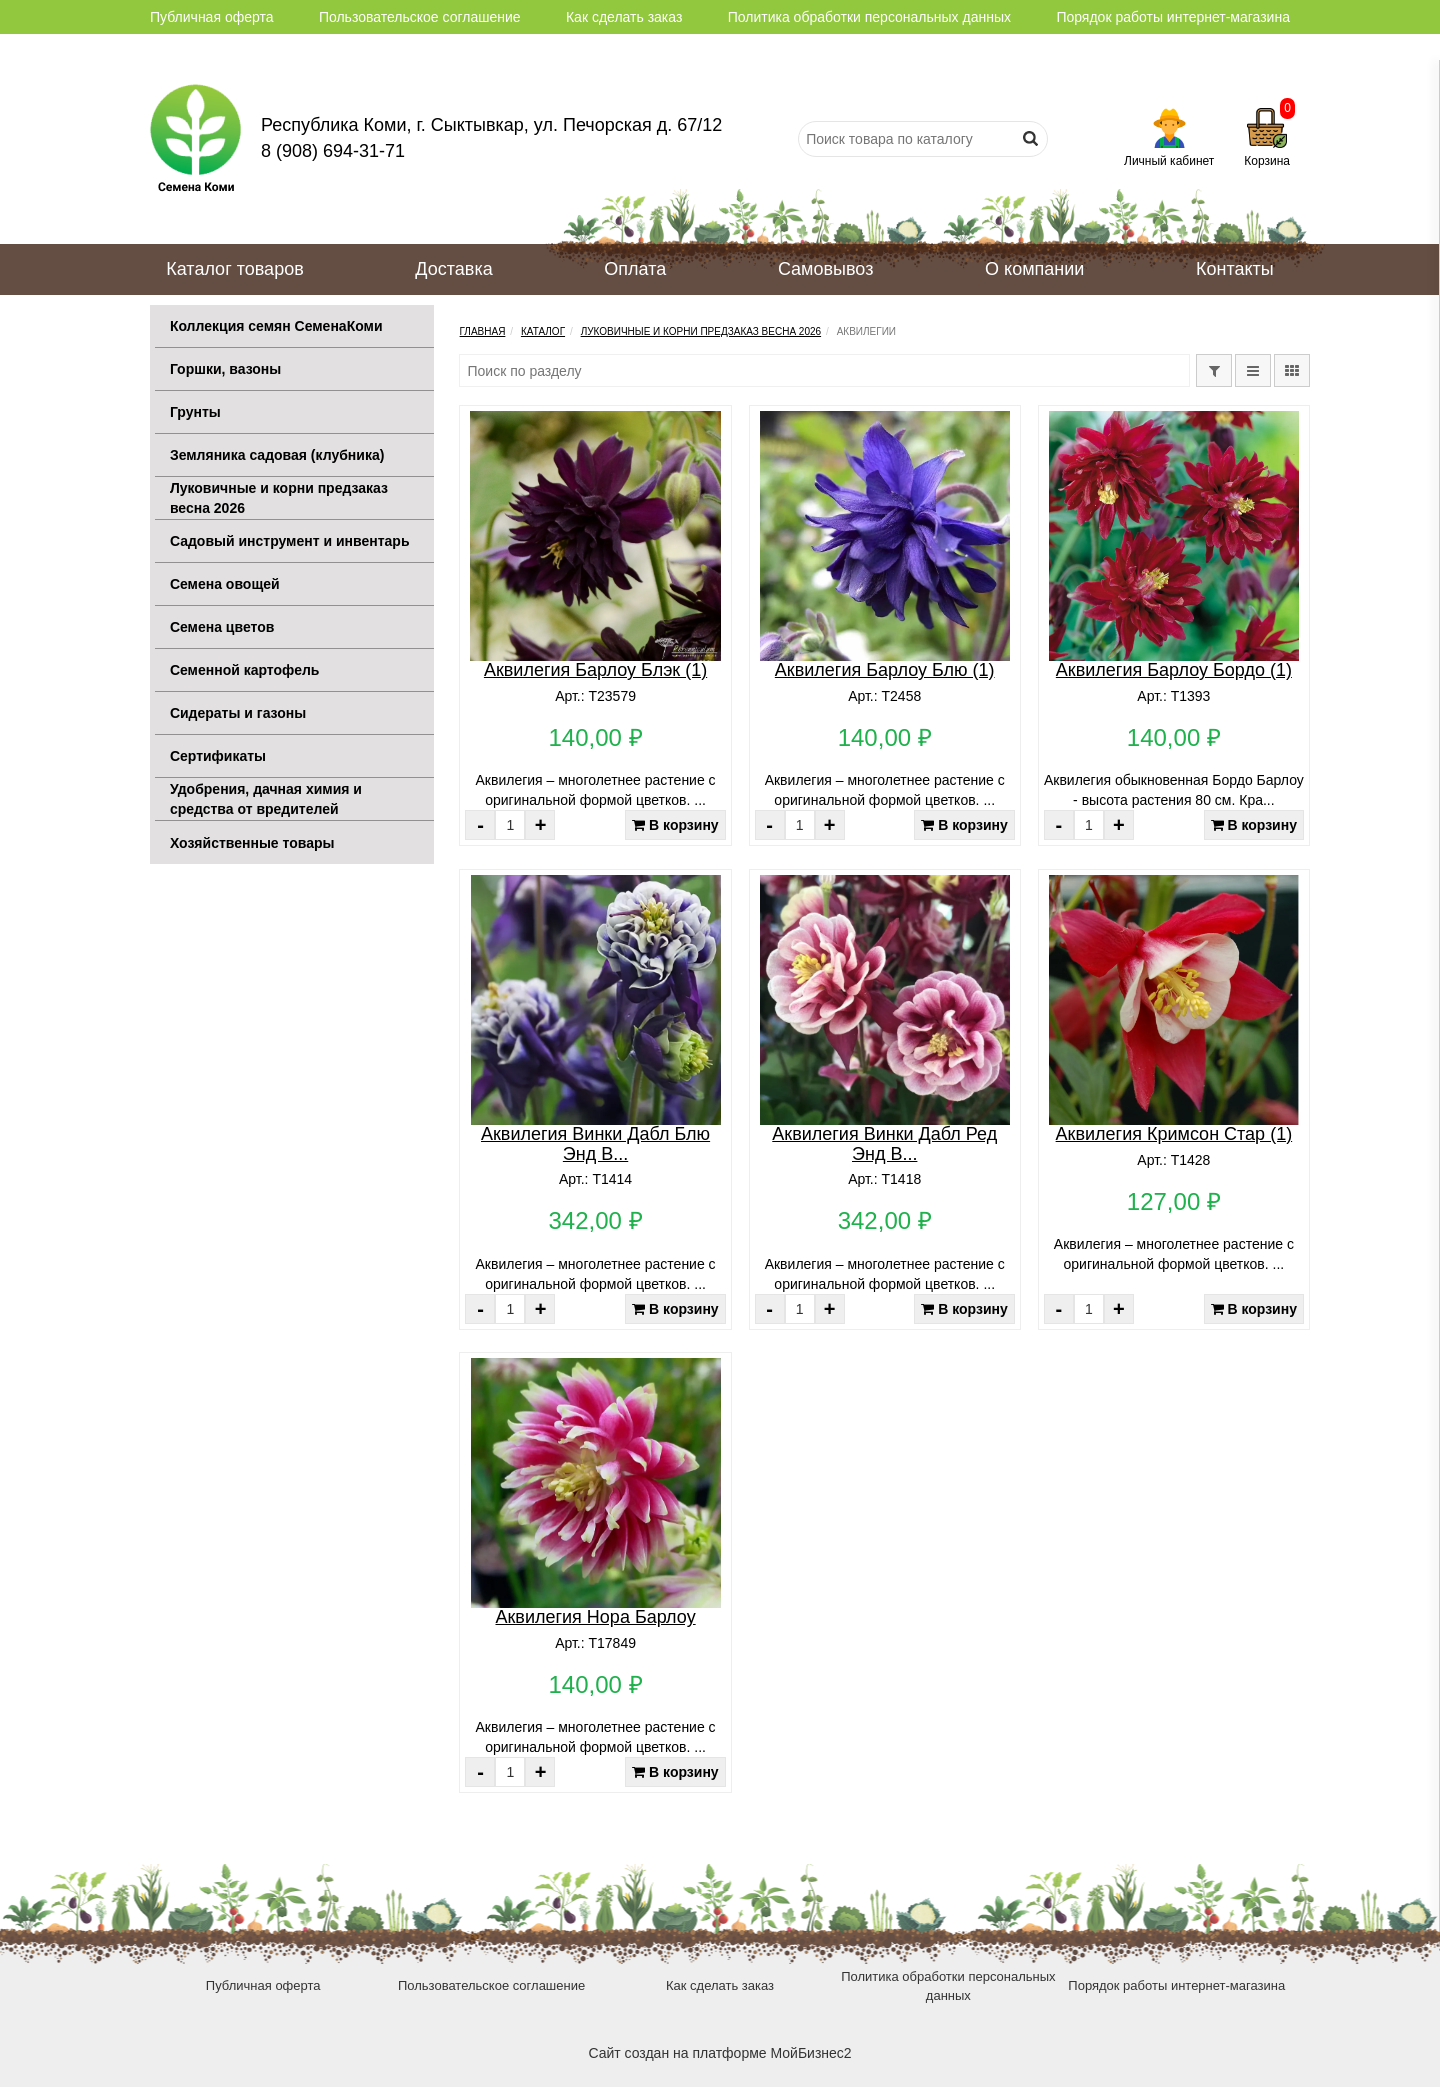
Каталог (543, 331)
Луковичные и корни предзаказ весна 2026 (701, 331)
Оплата (635, 269)
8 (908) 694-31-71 (333, 151)
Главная (482, 331)
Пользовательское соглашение (420, 17)
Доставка (453, 269)
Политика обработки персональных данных (869, 17)
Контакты (1235, 269)
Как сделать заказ (624, 17)
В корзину (675, 825)
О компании (1034, 269)
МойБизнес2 (810, 2053)
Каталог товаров (234, 269)
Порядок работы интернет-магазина (1173, 17)
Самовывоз (826, 269)
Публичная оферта (212, 17)
